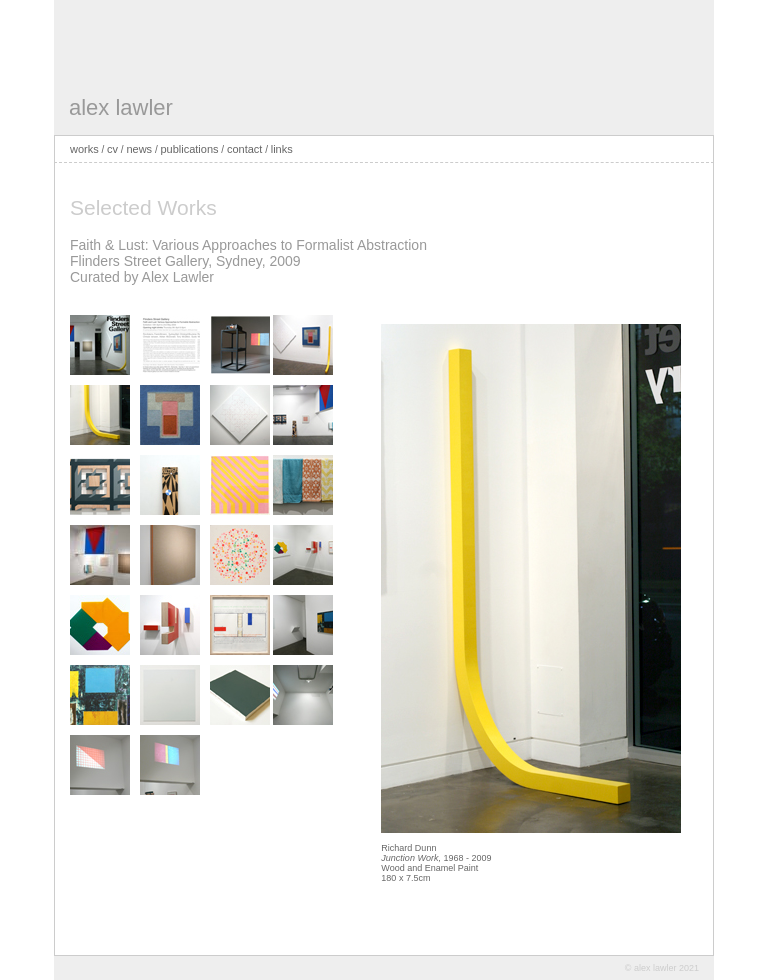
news (139, 149)
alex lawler (121, 107)
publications (189, 149)
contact (244, 149)
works (84, 149)
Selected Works (143, 207)
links (282, 149)
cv (112, 149)
